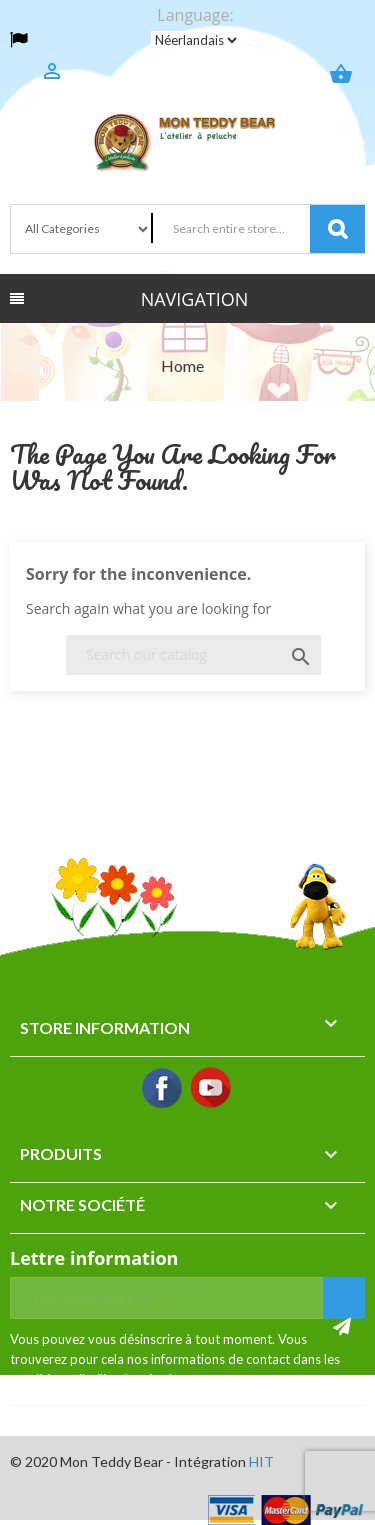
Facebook (163, 1089)
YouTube (212, 1089)
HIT (261, 1461)
